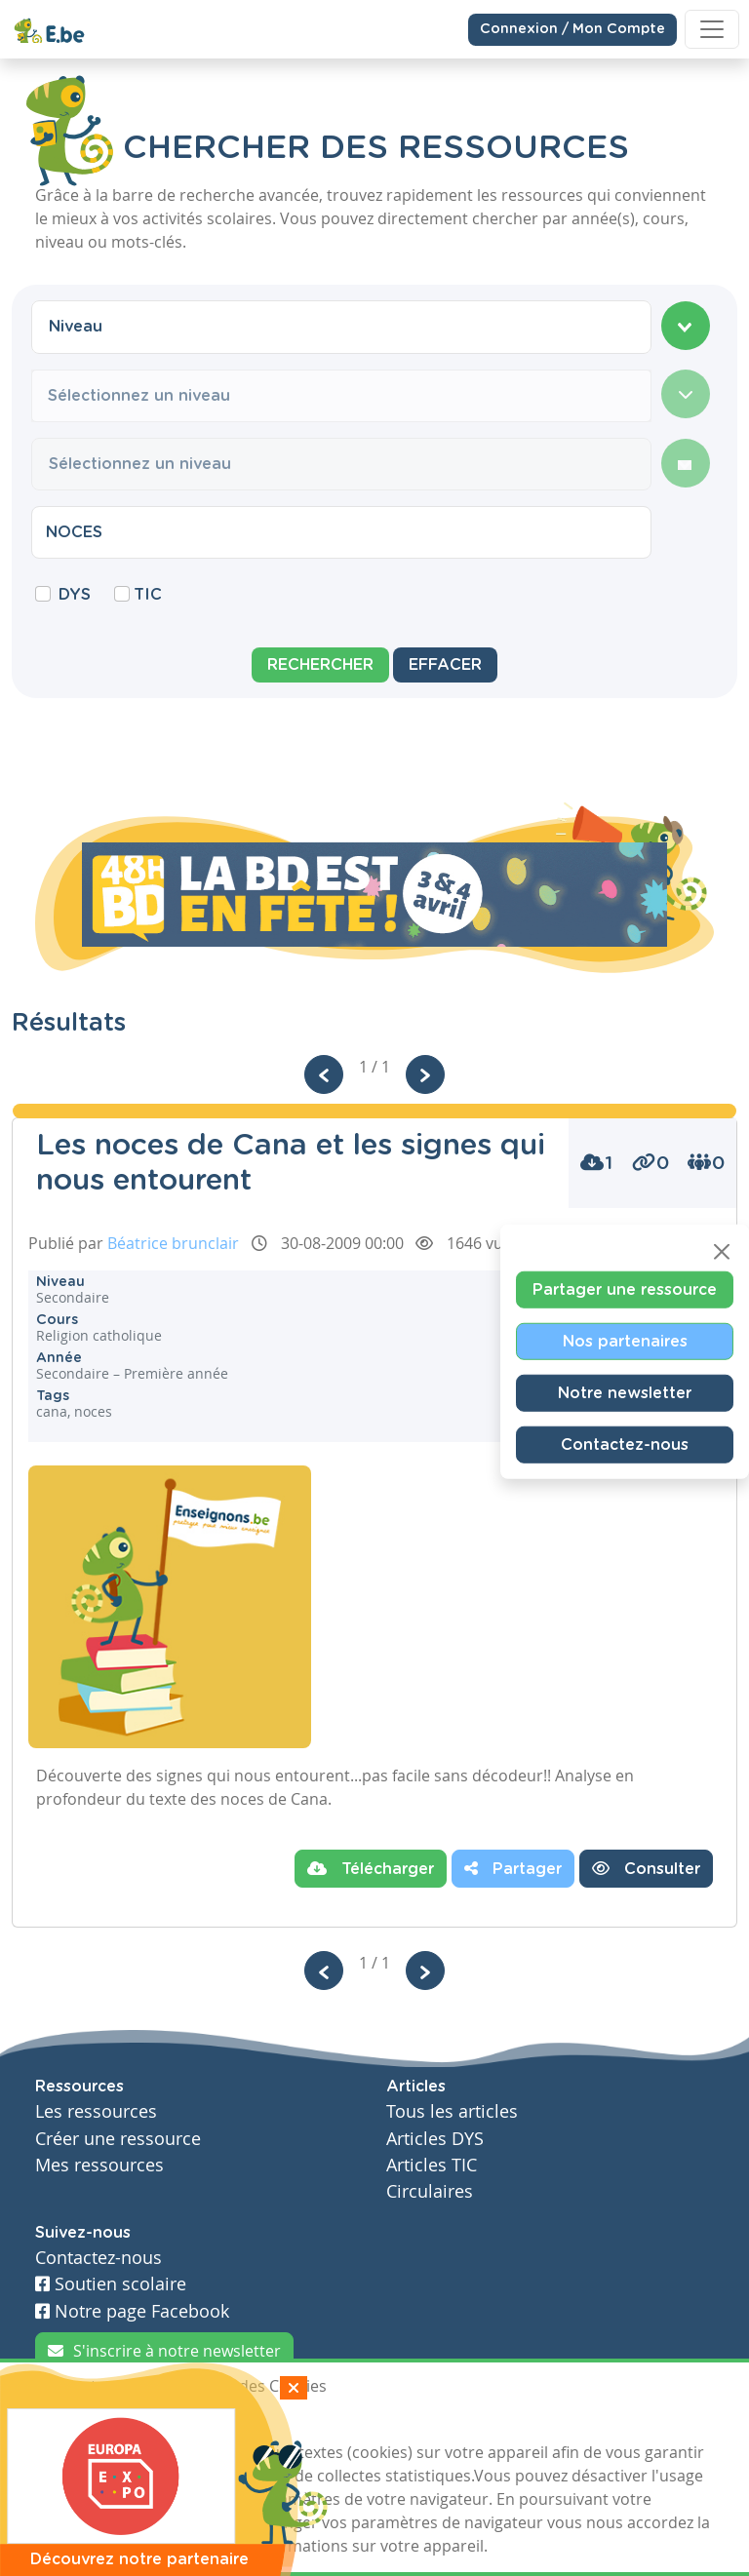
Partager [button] (513, 1868)
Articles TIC (431, 2165)
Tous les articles (452, 2111)
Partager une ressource (624, 1290)
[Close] (721, 1252)
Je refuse (173, 2422)
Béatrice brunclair (173, 1243)
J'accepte (80, 2422)
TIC (148, 595)
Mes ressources (99, 2165)
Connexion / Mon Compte (572, 28)
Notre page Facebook (132, 2311)
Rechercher (320, 665)
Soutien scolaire (110, 2284)
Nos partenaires (625, 1341)
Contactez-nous (625, 1445)
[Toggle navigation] (712, 29)
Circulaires (429, 2191)
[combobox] (341, 326)
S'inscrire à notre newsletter (164, 2350)
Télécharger (370, 1868)
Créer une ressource (118, 2138)
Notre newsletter (624, 1393)
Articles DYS (435, 2138)
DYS (75, 595)
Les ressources (96, 2111)
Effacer (445, 665)
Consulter (646, 1868)
